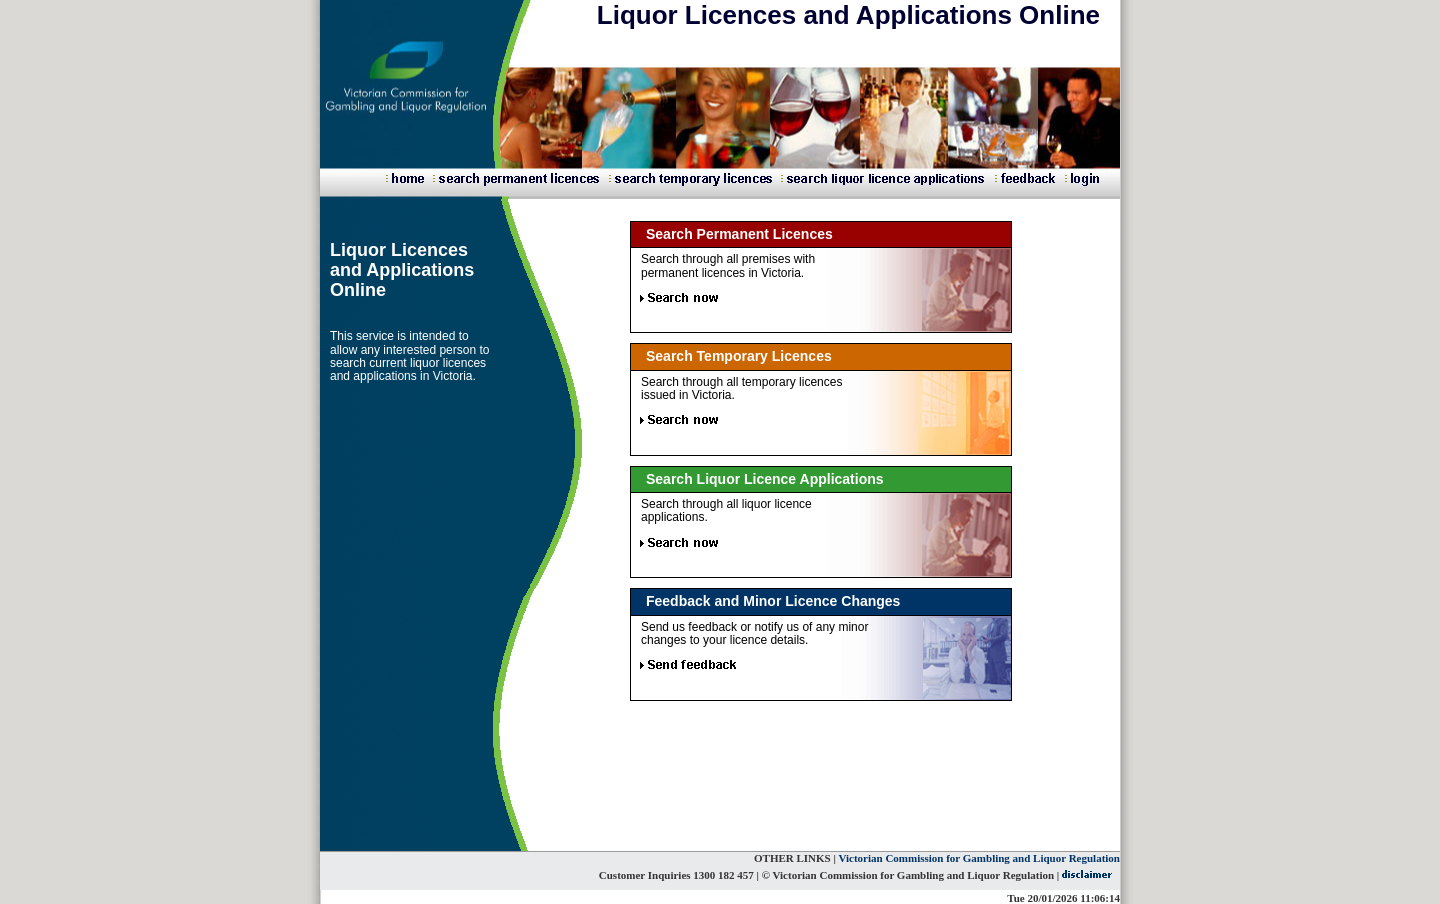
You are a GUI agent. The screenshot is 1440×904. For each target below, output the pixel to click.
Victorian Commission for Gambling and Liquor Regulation (979, 858)
